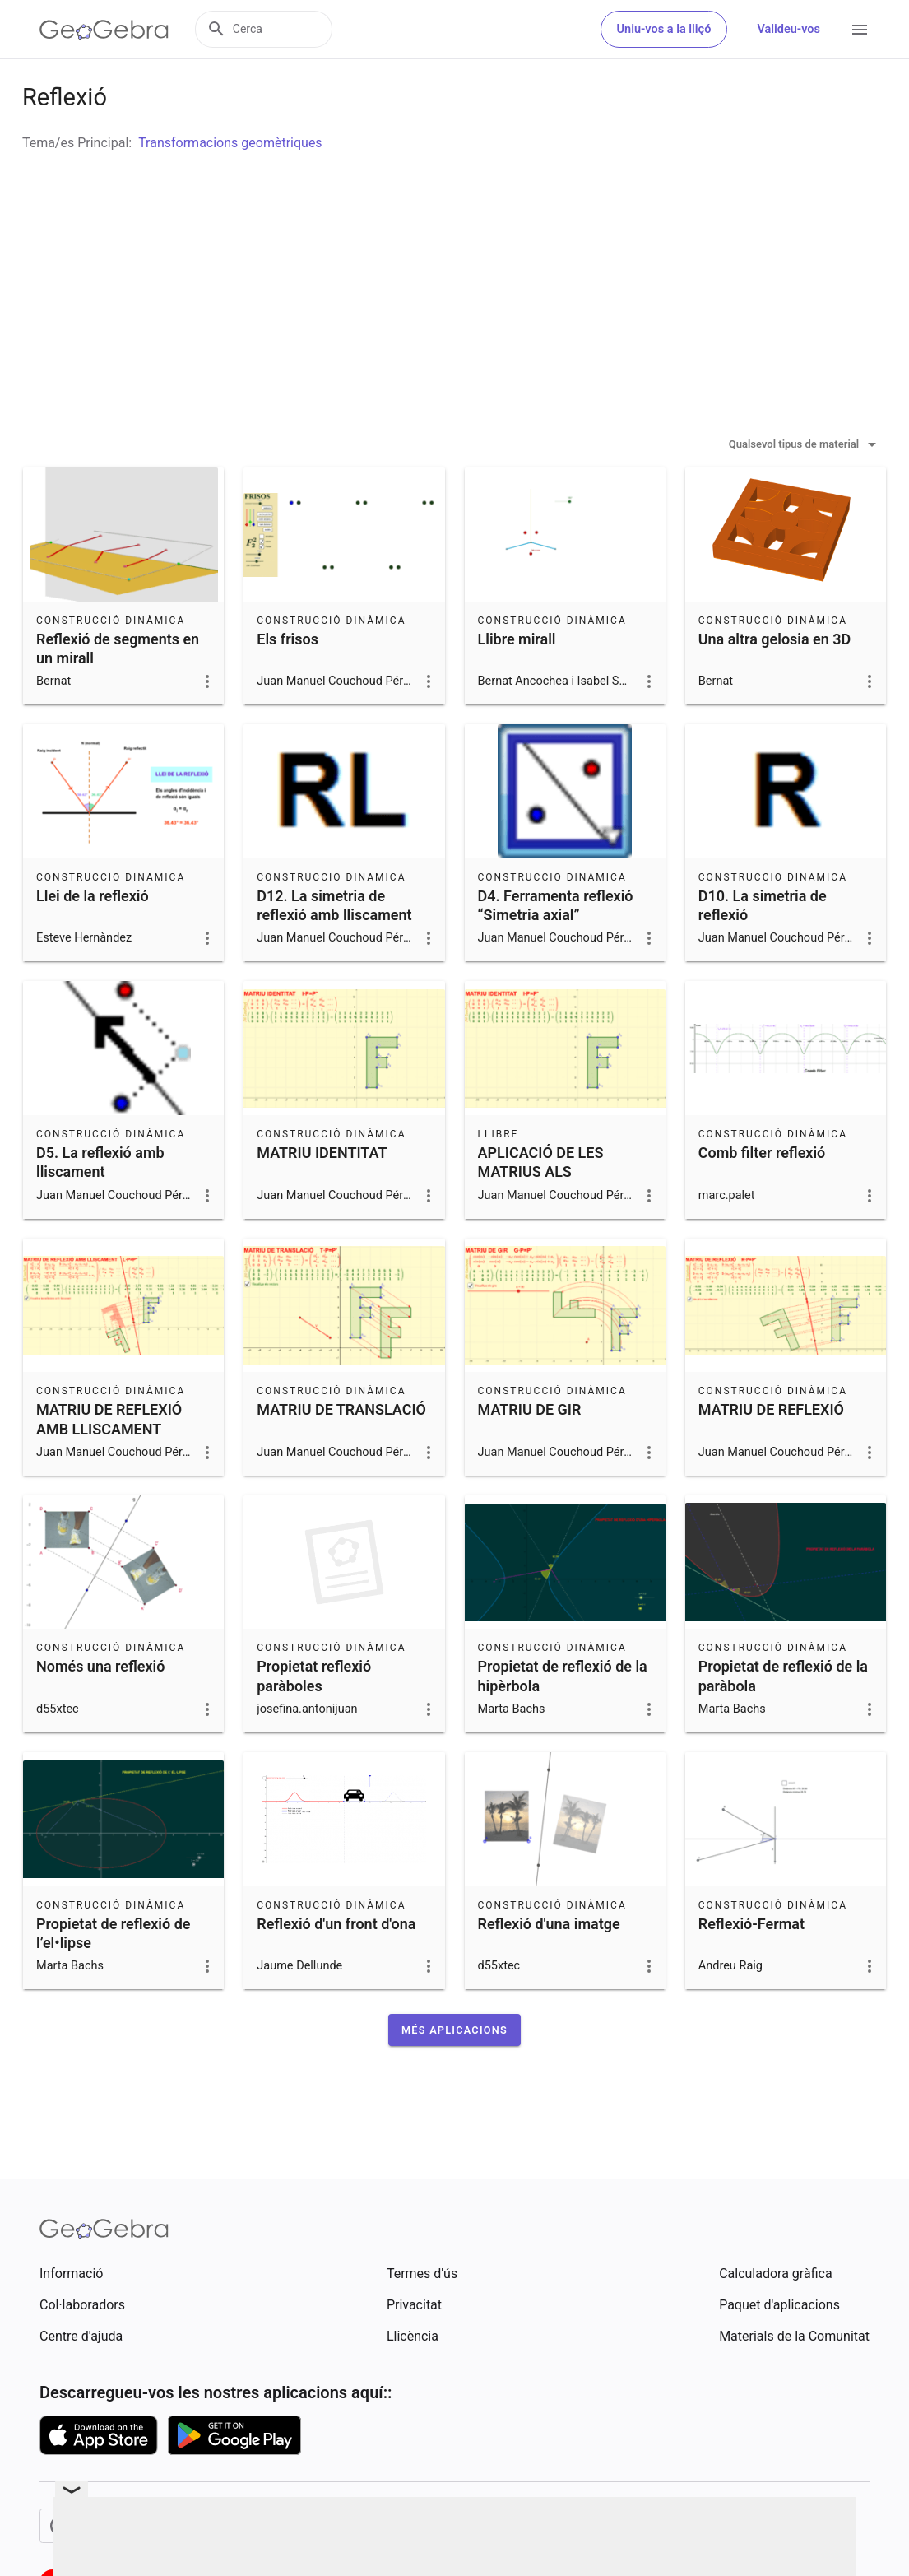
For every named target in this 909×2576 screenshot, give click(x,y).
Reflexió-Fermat (751, 1965)
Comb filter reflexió (762, 1193)
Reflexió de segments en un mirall (117, 690)
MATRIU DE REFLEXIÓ (771, 1450)
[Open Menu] (860, 30)
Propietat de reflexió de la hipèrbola (562, 1717)
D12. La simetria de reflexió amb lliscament (334, 946)
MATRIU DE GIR (530, 1450)
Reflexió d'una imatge (549, 1965)
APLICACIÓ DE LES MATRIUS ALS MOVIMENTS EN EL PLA (558, 1212)
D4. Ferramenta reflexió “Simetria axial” (555, 946)
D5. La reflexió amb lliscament (100, 1203)
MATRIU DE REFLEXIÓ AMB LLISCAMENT (109, 1460)
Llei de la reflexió (92, 937)
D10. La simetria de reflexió (762, 946)
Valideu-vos (788, 29)
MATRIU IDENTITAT (322, 1193)
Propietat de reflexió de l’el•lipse (113, 1974)
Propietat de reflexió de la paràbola (783, 1717)
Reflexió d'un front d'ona (336, 1965)
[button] (454, 2071)
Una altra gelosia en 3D (774, 680)
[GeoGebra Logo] (104, 30)
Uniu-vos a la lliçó (664, 29)
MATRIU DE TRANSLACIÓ (341, 1450)
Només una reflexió (100, 1707)
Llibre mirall (517, 680)
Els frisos (287, 680)
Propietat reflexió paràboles (314, 1717)
